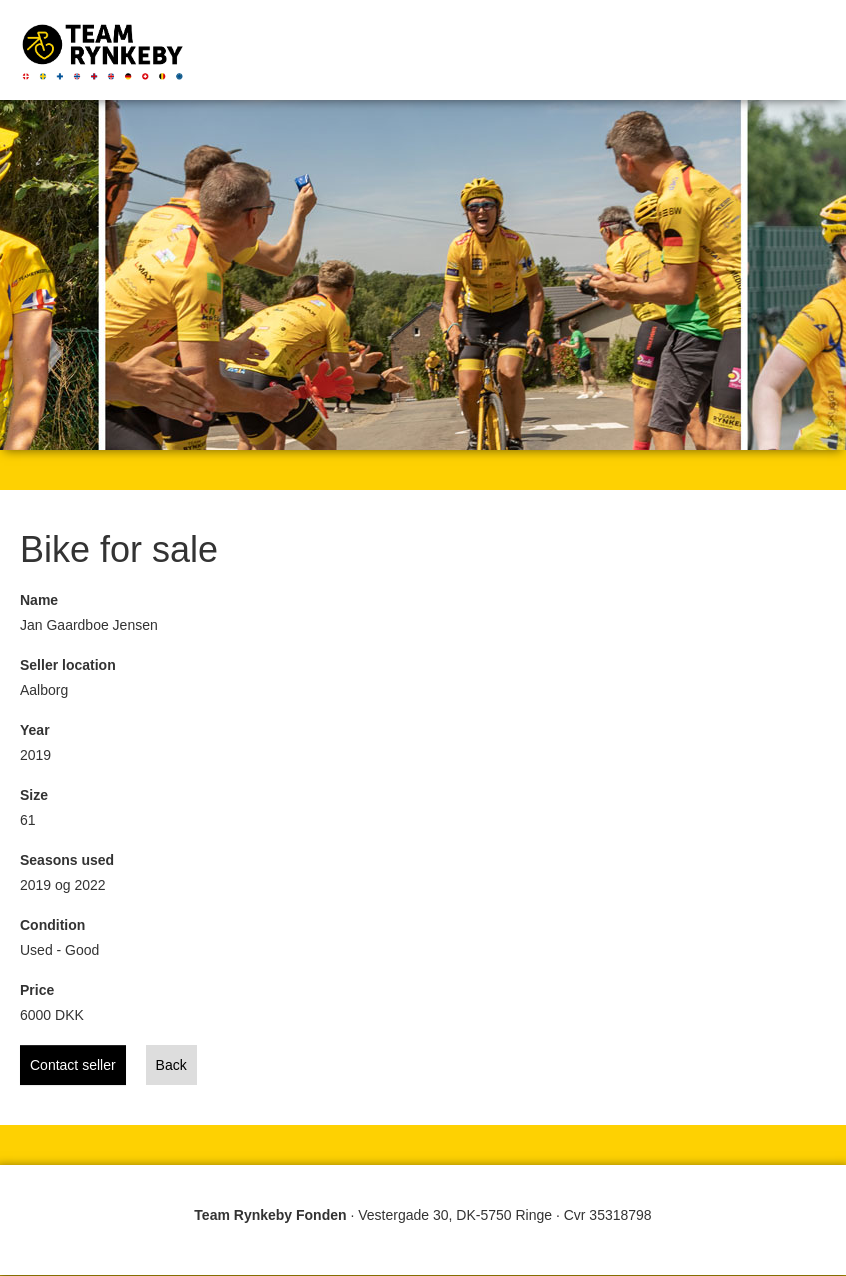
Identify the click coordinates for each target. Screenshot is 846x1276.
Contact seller (73, 1065)
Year (35, 730)
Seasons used (67, 860)
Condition (52, 925)
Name (39, 600)
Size (34, 795)
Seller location (68, 665)
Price (37, 990)
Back (171, 1065)
